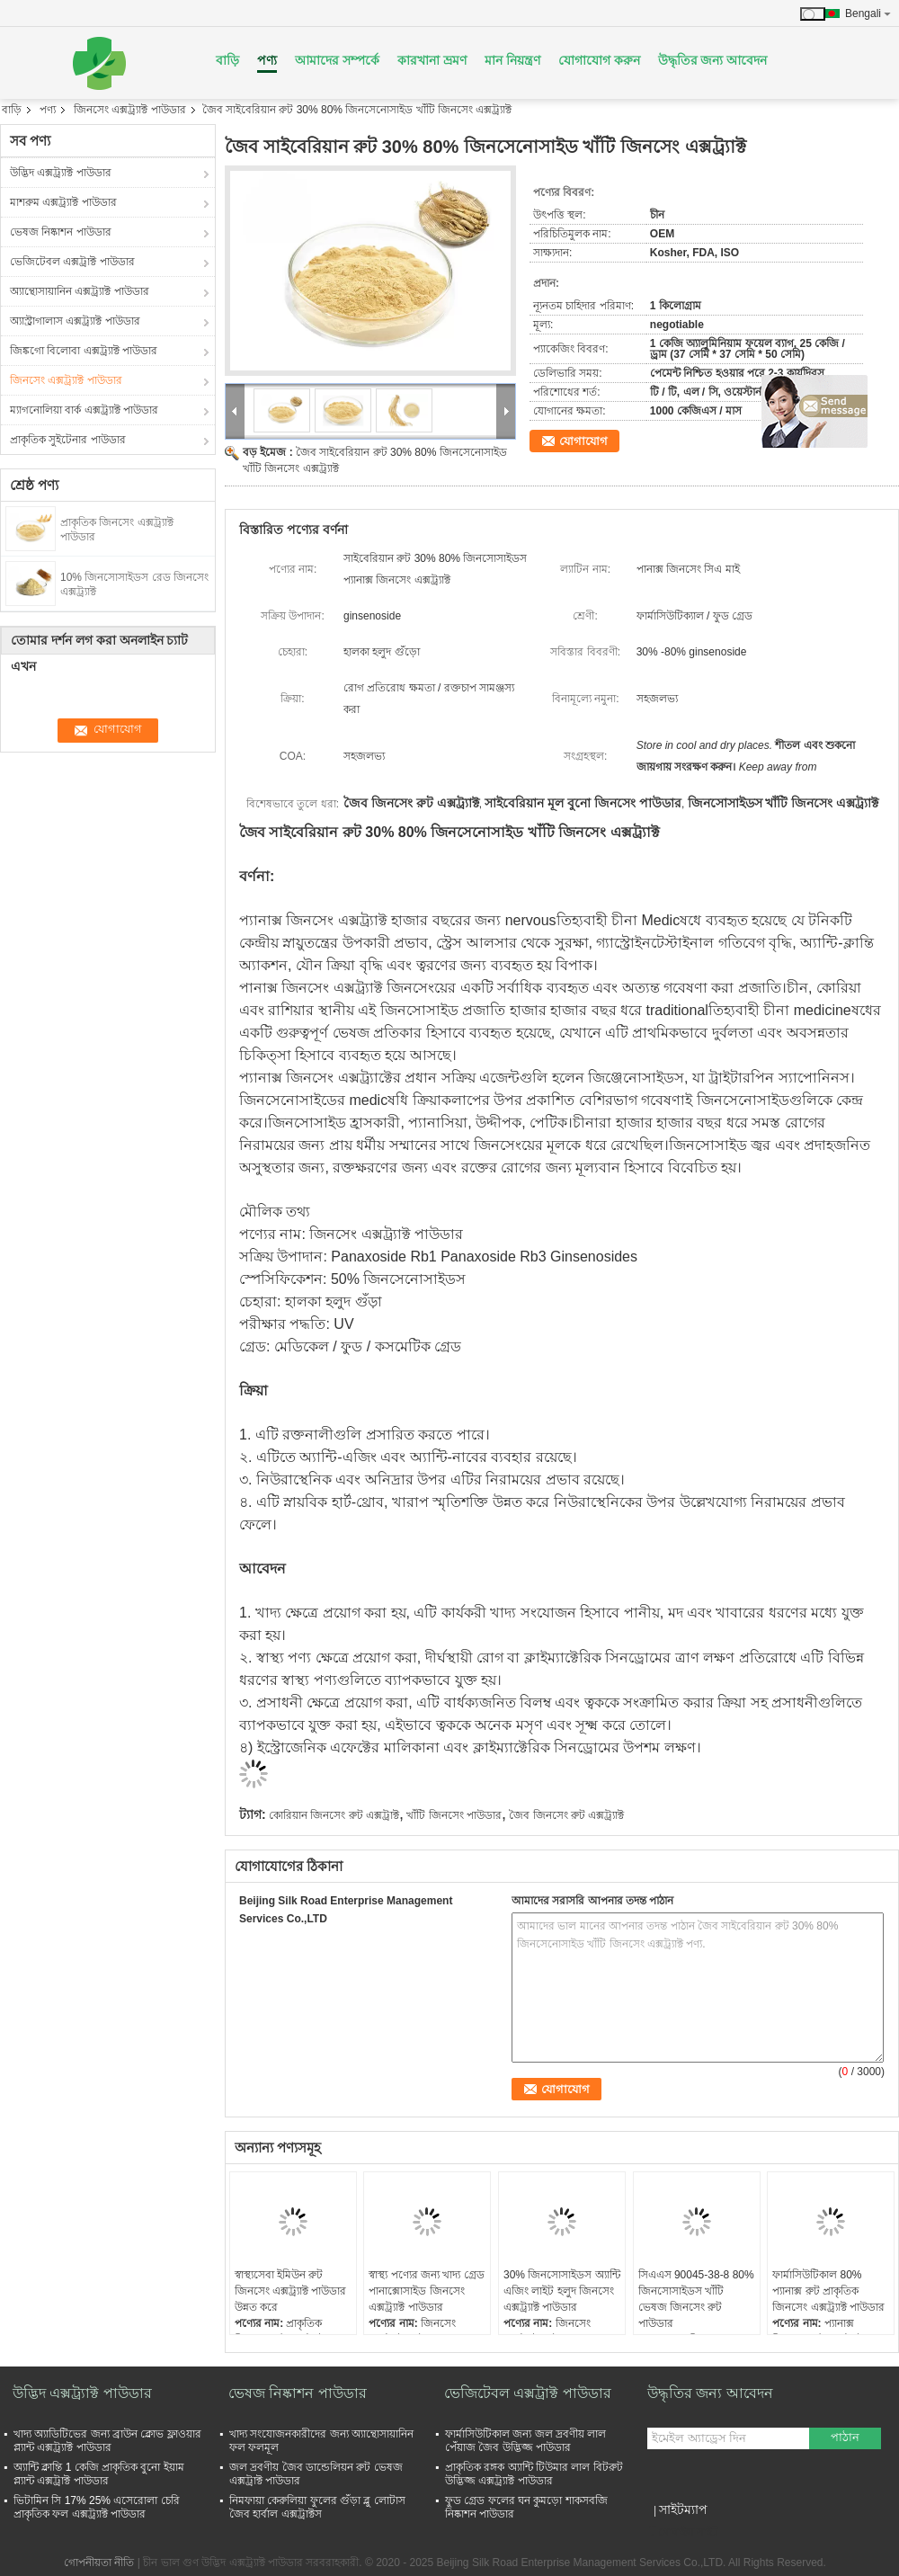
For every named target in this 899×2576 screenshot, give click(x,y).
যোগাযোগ (583, 441)
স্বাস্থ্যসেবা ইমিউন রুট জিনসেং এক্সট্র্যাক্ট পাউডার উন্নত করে (291, 2290)
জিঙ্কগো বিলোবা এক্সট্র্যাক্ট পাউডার (83, 350)
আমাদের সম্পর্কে (337, 60)
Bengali (868, 13)
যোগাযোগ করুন (599, 60)
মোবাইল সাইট (682, 2532)
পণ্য (267, 60)
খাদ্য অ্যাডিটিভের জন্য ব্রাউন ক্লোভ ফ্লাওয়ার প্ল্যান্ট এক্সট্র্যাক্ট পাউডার (107, 2441)
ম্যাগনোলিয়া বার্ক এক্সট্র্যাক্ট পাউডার (84, 410)
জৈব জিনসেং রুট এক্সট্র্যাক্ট (566, 1815)
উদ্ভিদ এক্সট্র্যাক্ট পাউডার (60, 172)
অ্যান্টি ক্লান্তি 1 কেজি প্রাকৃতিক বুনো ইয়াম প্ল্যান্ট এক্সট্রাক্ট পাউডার (98, 2474)
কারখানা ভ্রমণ (432, 60)
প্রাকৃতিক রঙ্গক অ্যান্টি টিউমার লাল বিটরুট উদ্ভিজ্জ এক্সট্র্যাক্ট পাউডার (534, 2474)
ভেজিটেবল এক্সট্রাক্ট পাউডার (72, 261)
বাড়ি (227, 60)
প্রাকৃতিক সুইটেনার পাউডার (68, 439)
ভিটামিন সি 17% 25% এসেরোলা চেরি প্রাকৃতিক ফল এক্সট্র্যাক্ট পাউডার (96, 2507)
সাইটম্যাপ (683, 2509)
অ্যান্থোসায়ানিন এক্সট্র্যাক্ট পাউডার (79, 291)
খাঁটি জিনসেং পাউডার (454, 1815)
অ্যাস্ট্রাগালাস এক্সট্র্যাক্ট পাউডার (75, 321)
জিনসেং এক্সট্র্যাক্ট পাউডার (130, 109)
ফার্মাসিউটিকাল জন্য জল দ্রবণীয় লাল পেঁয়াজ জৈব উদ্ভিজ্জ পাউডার (525, 2441)
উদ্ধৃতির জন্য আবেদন (713, 60)
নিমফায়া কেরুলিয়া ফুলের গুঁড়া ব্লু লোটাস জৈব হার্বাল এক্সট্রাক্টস (317, 2507)
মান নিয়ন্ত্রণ (512, 60)
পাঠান (845, 2437)
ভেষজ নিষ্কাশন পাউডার (60, 232)
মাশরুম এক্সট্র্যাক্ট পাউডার (63, 202)
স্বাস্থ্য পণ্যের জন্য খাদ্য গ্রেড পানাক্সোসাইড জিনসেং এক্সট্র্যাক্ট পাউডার (426, 2290)
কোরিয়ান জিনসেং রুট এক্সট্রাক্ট (334, 1815)
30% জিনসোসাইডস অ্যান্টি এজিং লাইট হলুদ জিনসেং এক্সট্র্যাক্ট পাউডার (561, 2290)
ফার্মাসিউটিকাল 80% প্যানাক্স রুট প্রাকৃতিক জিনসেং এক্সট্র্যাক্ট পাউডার (828, 2290)
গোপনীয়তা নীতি (99, 2562)
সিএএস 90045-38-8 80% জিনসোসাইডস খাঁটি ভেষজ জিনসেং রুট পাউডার (696, 2299)
